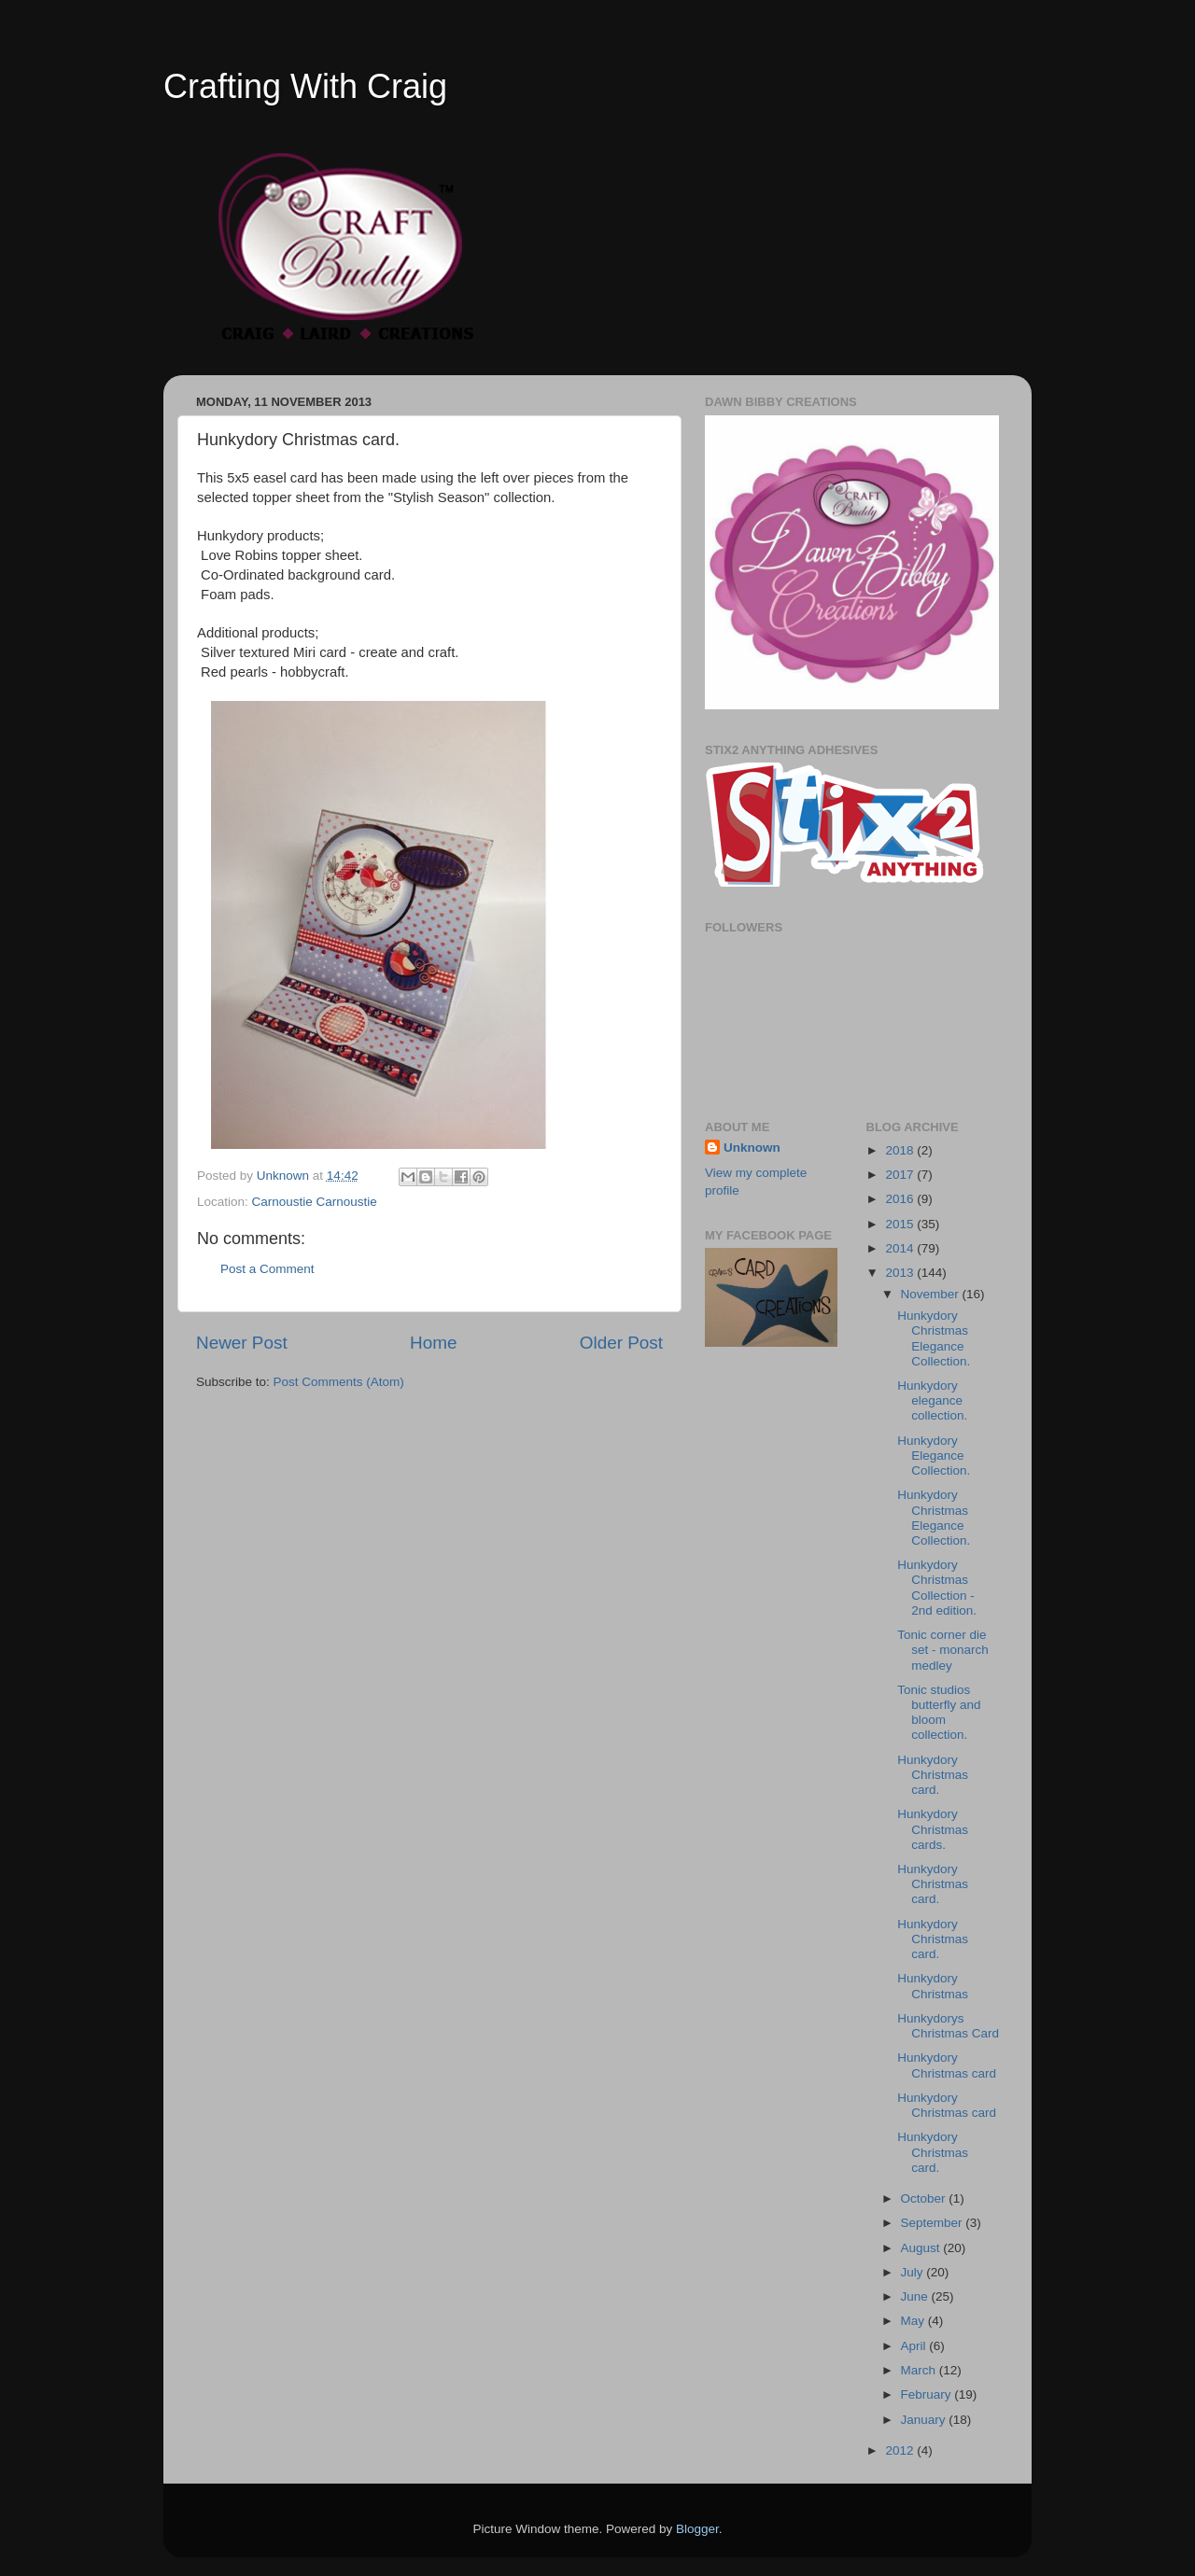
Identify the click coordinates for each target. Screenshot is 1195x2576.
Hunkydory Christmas (932, 1985)
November (932, 1294)
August (922, 2248)
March (920, 2370)
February (928, 2394)
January (925, 2420)
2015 (901, 1224)
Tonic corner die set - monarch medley (943, 1650)
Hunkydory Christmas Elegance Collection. (933, 1338)
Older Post (621, 1342)
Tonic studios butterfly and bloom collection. (938, 1713)
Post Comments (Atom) (339, 1382)
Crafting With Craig (305, 86)
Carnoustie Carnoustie (314, 1202)
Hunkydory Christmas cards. (932, 1829)
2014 (901, 1248)
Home (433, 1342)
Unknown (752, 1148)
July (914, 2272)
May (914, 2321)
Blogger (697, 2529)
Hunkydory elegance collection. (932, 1400)
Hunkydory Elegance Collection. (933, 1455)
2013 (901, 1273)
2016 (901, 1199)
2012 (901, 2450)
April (915, 2346)
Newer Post (242, 1342)
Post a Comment (267, 1269)
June (916, 2296)
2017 (901, 1175)
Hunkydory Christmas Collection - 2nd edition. (937, 1587)
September (933, 2223)
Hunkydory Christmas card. (932, 1775)
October (925, 2198)
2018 (901, 1150)
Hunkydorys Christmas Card (948, 2025)
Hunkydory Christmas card (946, 2065)
